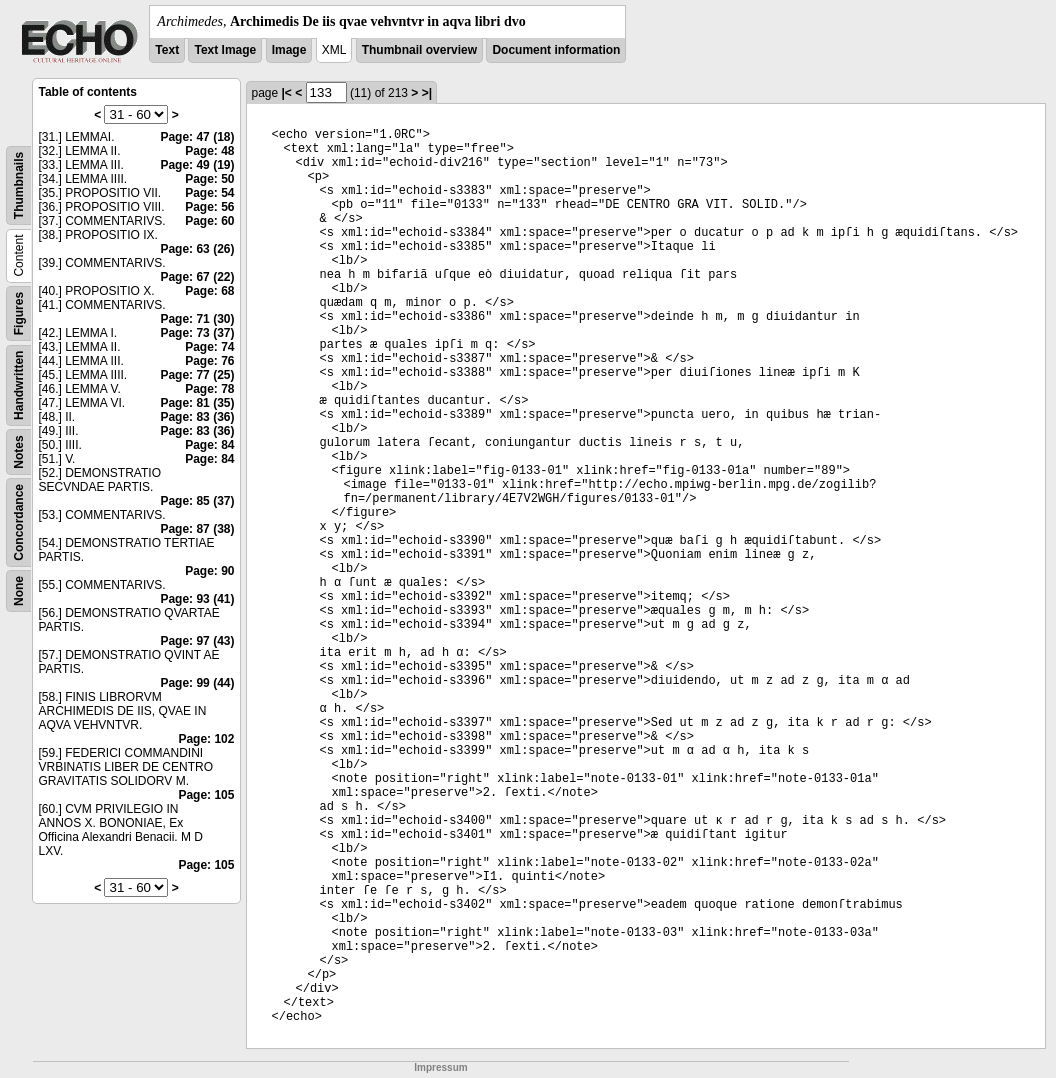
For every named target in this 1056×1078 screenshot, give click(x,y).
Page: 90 (209, 571)
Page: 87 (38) (197, 529)
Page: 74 (209, 347)
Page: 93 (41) (197, 599)
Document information (556, 50)
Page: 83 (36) (197, 417)
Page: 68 (209, 291)
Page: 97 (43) (197, 641)
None (19, 591)
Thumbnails (19, 185)
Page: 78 (209, 389)
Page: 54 (209, 193)
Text (167, 50)
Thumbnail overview (419, 50)
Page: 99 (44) (197, 683)
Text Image (225, 50)
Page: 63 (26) (197, 249)
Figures (19, 313)
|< (287, 93)
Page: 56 (209, 207)
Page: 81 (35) (197, 403)
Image (289, 50)
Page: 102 (206, 739)
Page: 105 (206, 795)
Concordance (19, 522)
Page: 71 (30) (197, 319)
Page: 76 (209, 361)
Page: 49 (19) (197, 165)
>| (427, 93)
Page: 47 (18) (197, 137)
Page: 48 (209, 151)
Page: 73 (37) (197, 333)
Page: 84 (209, 445)
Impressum (440, 1067)
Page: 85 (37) (197, 501)
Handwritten (19, 385)
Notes (19, 451)
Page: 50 (209, 179)
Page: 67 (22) (197, 277)
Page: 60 (209, 221)
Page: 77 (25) (197, 375)
